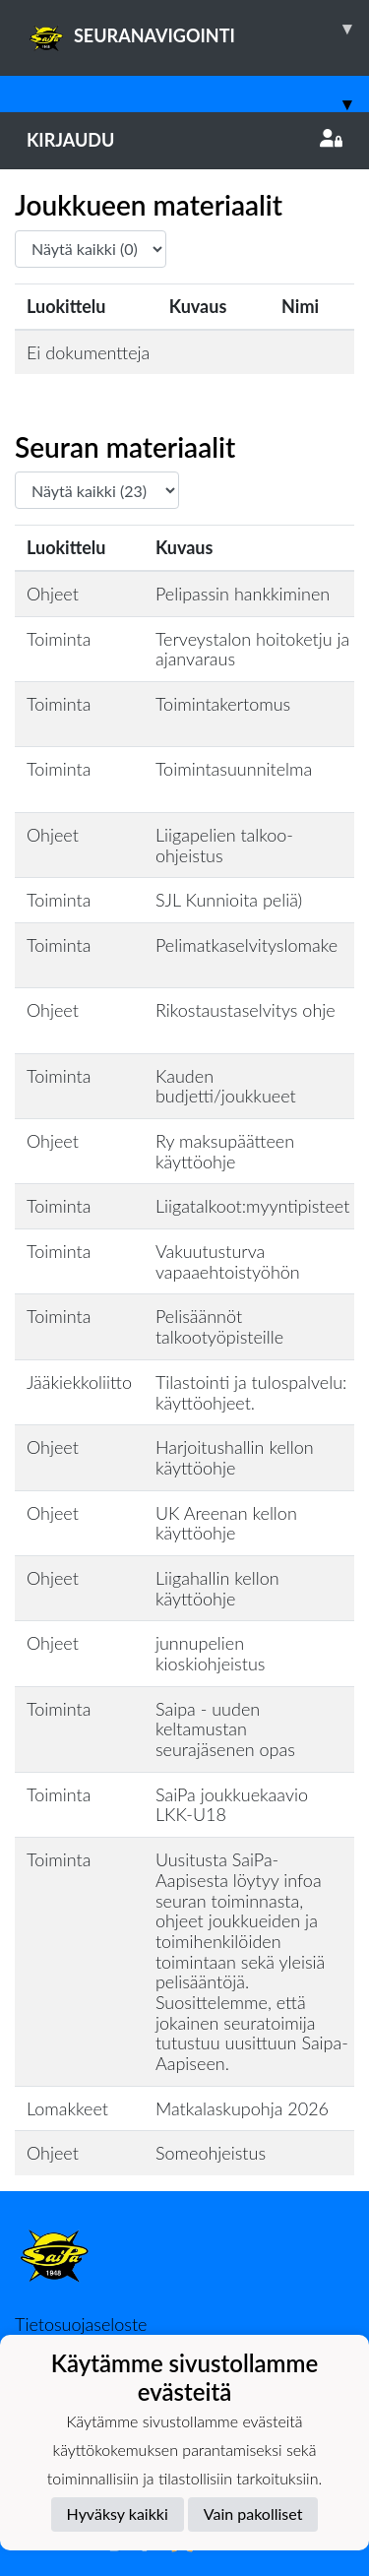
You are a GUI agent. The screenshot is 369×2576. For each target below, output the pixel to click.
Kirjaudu (184, 140)
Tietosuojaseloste (81, 2324)
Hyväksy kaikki (117, 2513)
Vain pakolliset (253, 2513)
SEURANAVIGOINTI (198, 28)
